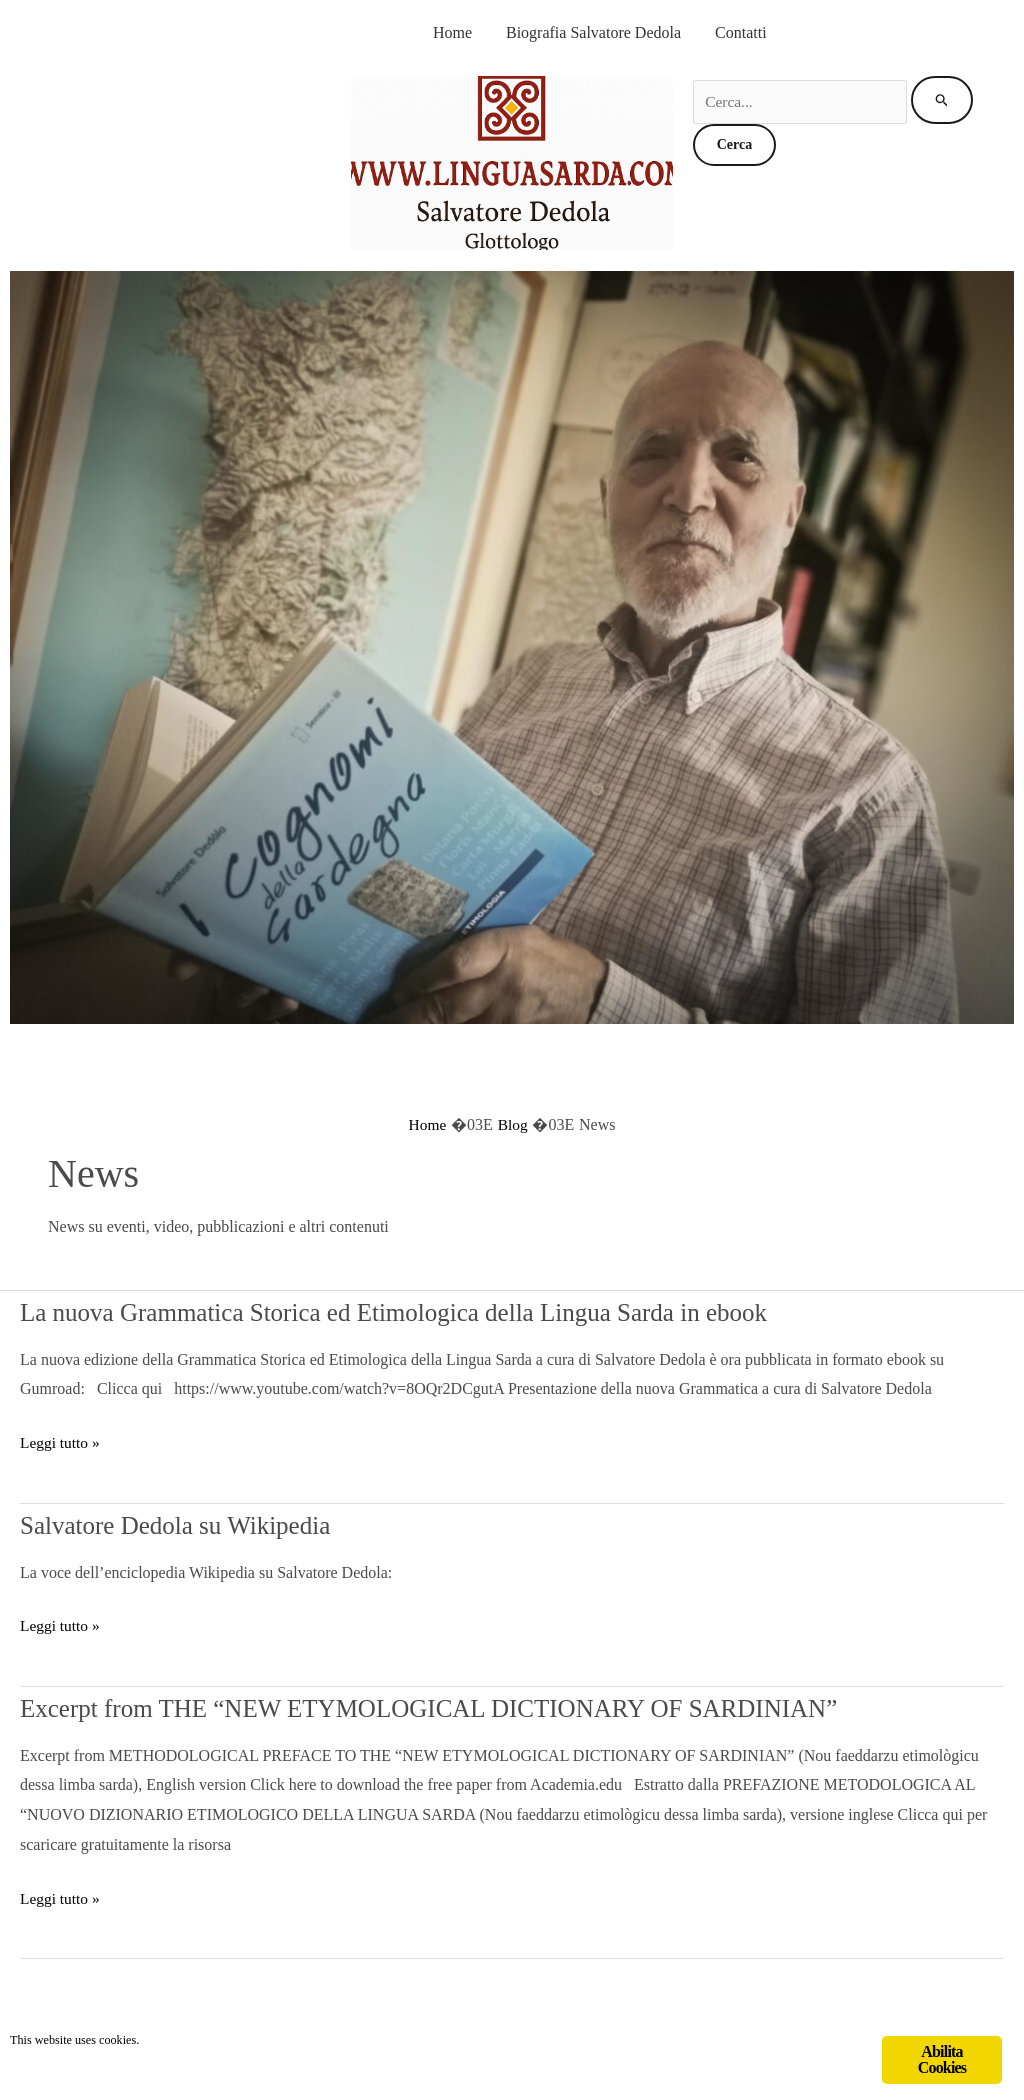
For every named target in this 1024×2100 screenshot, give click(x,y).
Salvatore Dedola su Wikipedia (206, 1523)
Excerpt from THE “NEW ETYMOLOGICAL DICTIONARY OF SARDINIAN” (510, 1706)
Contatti (741, 32)
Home (452, 32)
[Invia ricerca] (946, 100)
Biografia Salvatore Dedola (593, 32)
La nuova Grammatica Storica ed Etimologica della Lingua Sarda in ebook (468, 1310)
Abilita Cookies (942, 2059)
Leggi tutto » (61, 1443)
